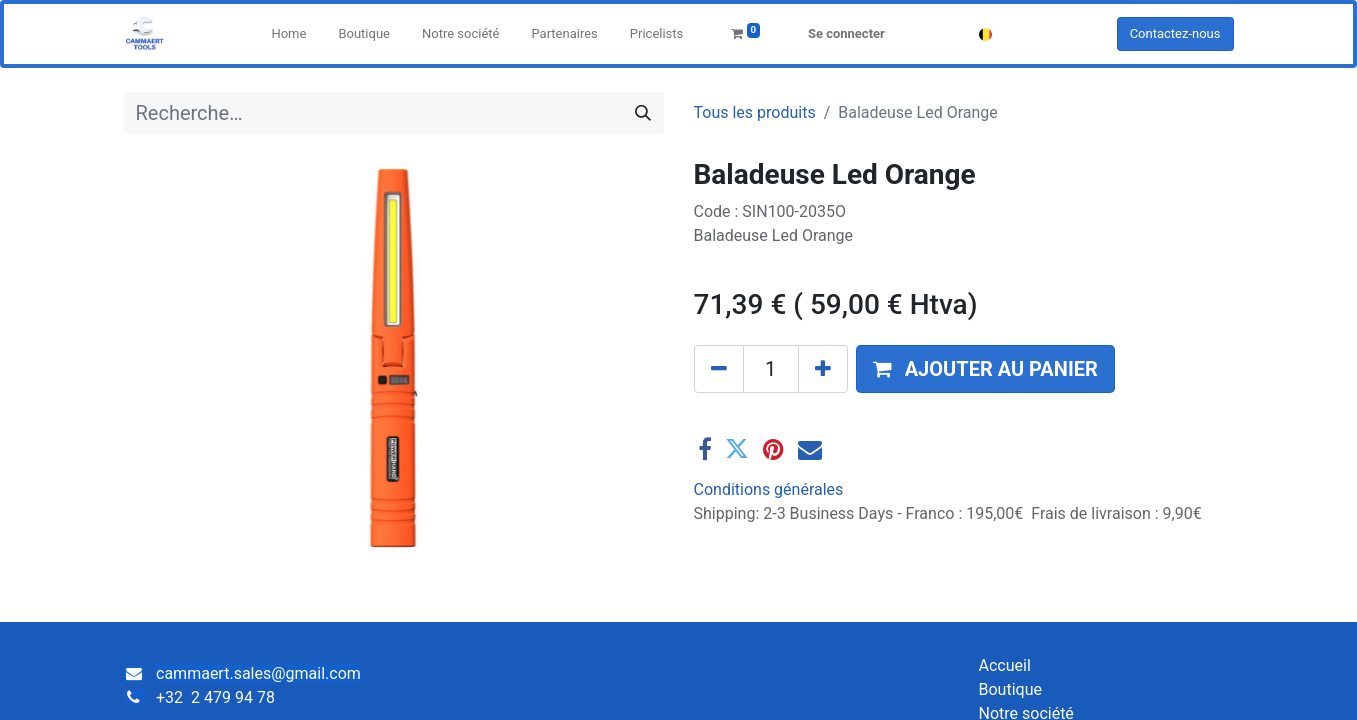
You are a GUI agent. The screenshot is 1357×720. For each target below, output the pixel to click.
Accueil (1005, 665)
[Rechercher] (643, 113)
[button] (985, 369)
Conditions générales (769, 489)
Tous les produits (755, 112)
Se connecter (846, 33)
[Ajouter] (823, 369)
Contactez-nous (1175, 33)
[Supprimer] (719, 369)
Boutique (1010, 689)
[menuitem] (288, 34)
